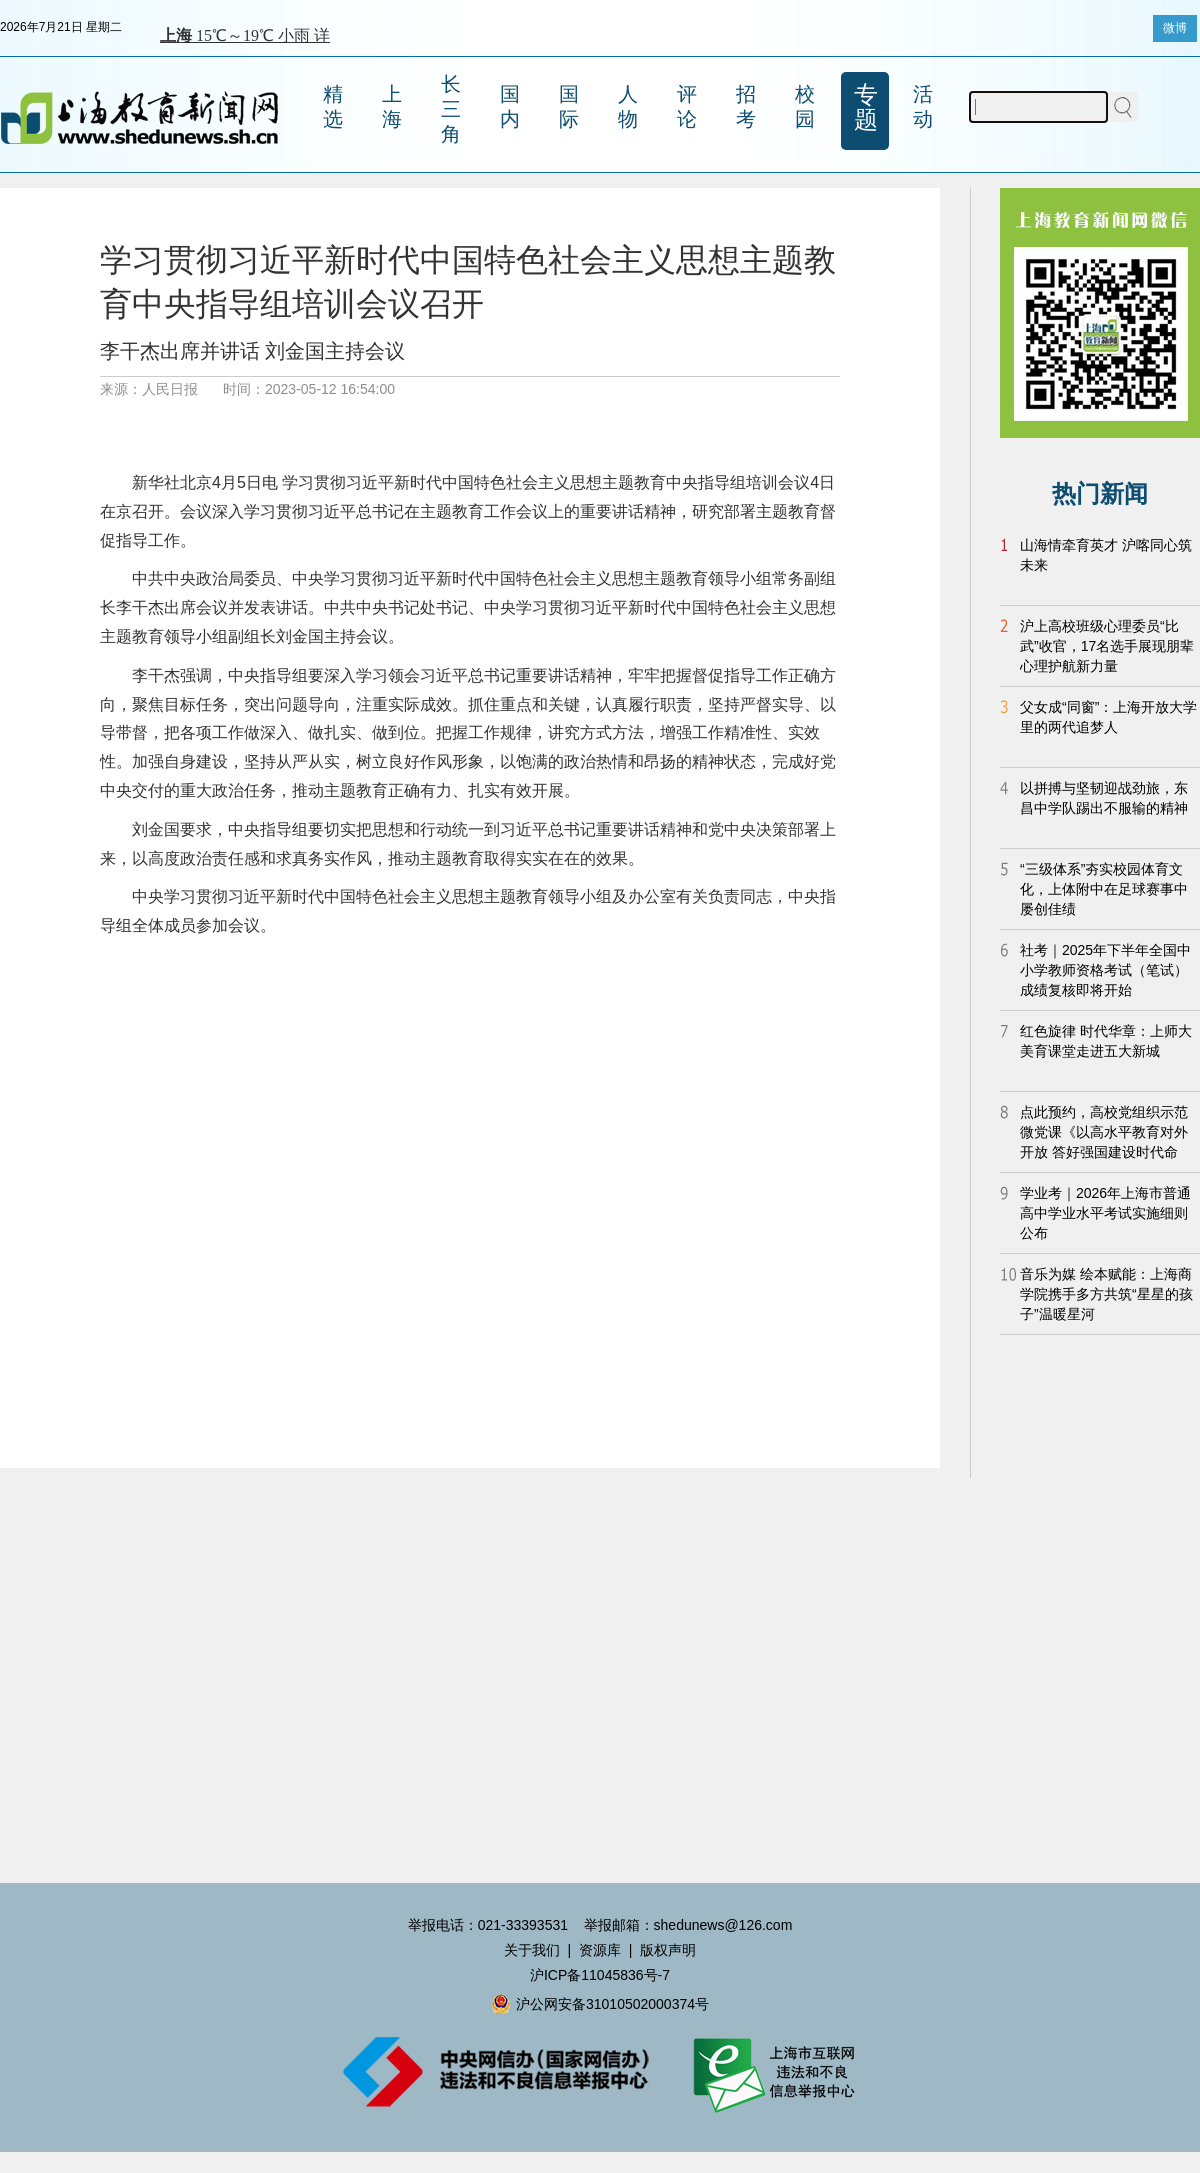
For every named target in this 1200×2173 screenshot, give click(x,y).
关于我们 (532, 1950)
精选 (333, 106)
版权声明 (668, 1950)
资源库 (600, 1950)
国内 (510, 106)
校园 (805, 106)
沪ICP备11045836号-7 (600, 1975)
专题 (866, 107)
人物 (628, 106)
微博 (1175, 28)
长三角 (451, 109)
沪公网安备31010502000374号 (600, 2004)
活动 (923, 106)
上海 (392, 106)
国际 (569, 106)
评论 (687, 106)
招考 (746, 106)
